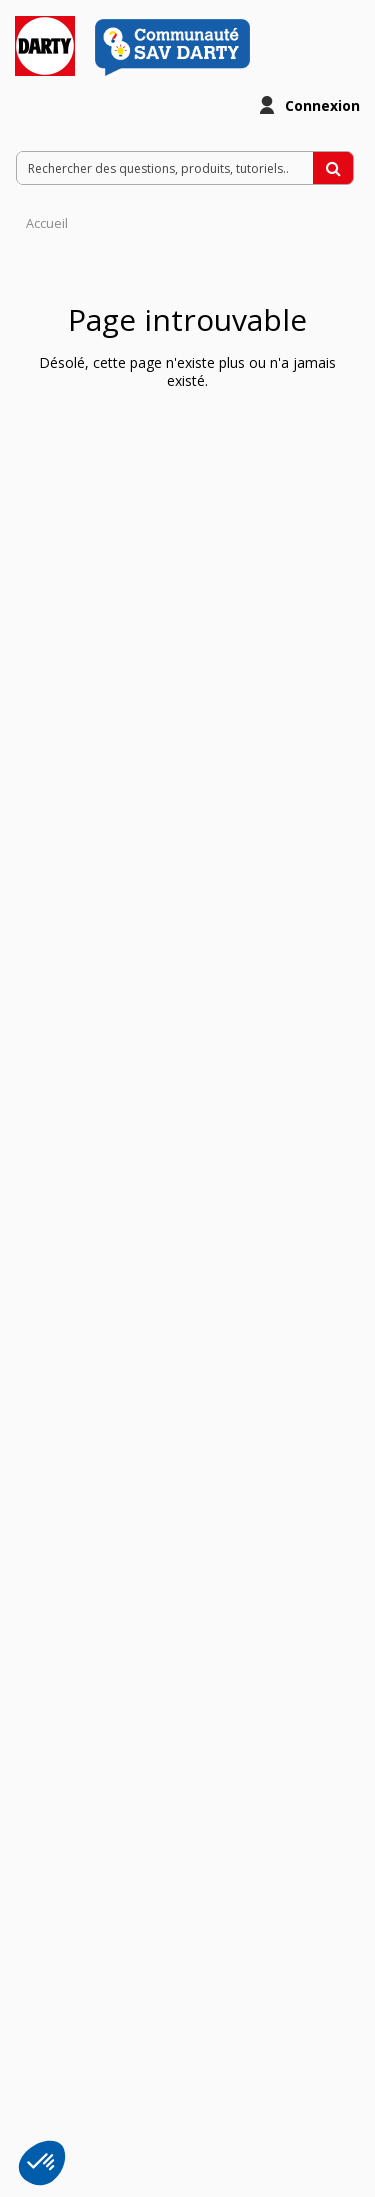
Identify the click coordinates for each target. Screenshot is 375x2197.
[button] (42, 2163)
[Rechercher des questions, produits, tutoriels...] (333, 168)
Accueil (47, 223)
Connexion (322, 105)
